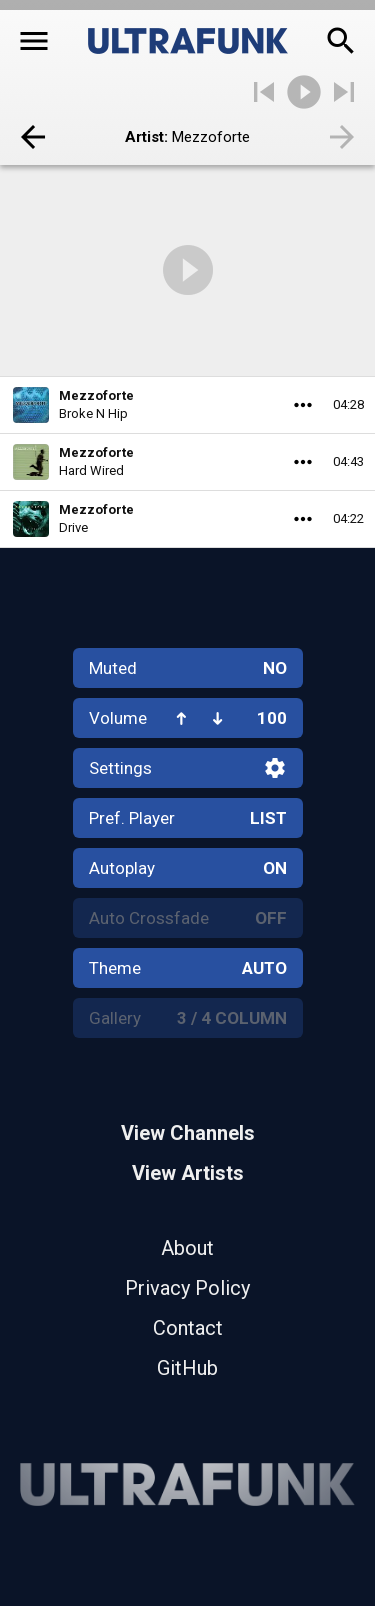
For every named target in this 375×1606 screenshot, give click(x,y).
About (187, 1248)
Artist (144, 137)
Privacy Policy (187, 1288)
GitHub (187, 1368)
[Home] (188, 41)
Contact (188, 1328)
